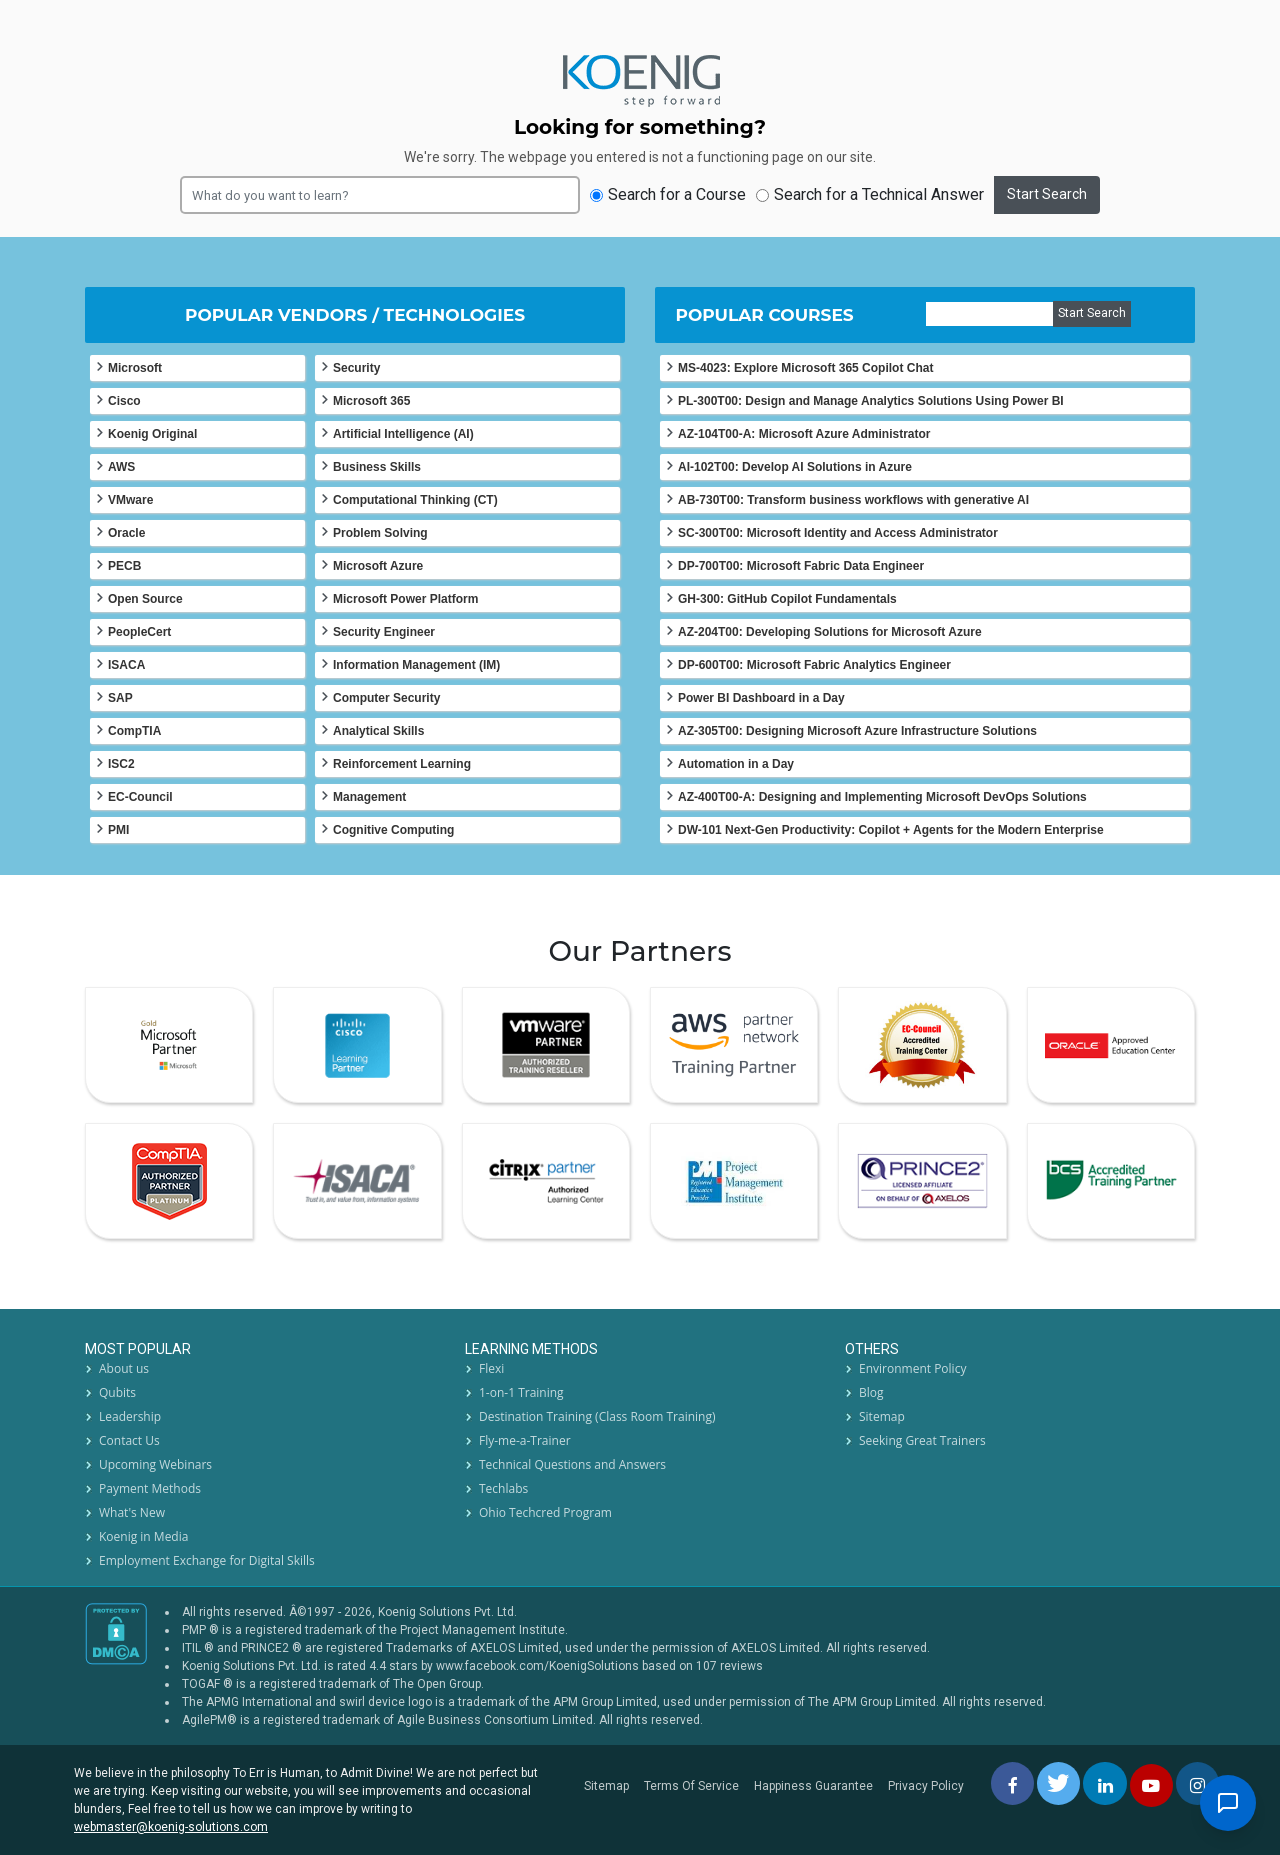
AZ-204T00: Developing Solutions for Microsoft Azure (830, 632)
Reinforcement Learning (402, 764)
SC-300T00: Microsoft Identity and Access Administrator (838, 533)
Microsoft (135, 368)
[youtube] (1151, 1785)
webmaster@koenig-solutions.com (171, 1827)
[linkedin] (1104, 1783)
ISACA (126, 665)
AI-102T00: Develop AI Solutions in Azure (795, 467)
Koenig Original (152, 434)
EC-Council (140, 797)
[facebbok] (1012, 1783)
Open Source (145, 599)
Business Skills (377, 467)
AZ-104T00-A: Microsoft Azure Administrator (804, 434)
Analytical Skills (378, 731)
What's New (132, 1512)
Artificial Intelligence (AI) (403, 434)
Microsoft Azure (378, 566)
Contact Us (129, 1440)
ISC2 (121, 764)
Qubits (117, 1392)
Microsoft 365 (371, 401)
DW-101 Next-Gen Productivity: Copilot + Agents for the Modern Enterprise (891, 830)
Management (369, 797)
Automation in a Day (736, 764)
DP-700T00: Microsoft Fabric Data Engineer (801, 566)
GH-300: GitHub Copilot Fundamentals (787, 599)
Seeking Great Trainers (922, 1440)
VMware (130, 500)
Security (356, 368)
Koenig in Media (143, 1536)
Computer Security (386, 698)
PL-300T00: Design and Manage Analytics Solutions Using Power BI (871, 401)
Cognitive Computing (393, 830)
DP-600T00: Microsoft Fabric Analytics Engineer (814, 665)
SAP (120, 698)
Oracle (126, 533)
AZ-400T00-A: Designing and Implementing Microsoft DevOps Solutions (882, 797)
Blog (871, 1392)
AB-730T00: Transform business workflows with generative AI (853, 500)
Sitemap (882, 1416)
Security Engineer (384, 632)
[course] (989, 314)
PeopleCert (139, 632)
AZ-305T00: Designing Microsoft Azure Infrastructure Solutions (857, 731)
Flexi (491, 1368)
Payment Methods (150, 1488)
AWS (121, 467)
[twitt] (1058, 1783)
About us (124, 1368)
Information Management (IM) (416, 665)
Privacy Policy (926, 1786)
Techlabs (503, 1488)
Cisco (124, 401)
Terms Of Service (691, 1786)
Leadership (130, 1416)
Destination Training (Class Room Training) (597, 1416)
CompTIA (134, 731)
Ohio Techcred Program (545, 1512)
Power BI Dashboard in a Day (761, 698)
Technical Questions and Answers (572, 1464)
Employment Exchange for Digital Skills (207, 1560)
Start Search (1047, 194)
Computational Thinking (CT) (415, 500)
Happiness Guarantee (813, 1786)
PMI (118, 830)
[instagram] (1197, 1783)
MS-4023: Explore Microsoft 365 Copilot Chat (805, 368)
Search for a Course (668, 194)
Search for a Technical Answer (870, 194)
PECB (124, 566)
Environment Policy (912, 1368)
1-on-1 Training (521, 1392)
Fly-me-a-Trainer (525, 1440)
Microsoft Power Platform (405, 599)
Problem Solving (380, 533)
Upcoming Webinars (155, 1464)
